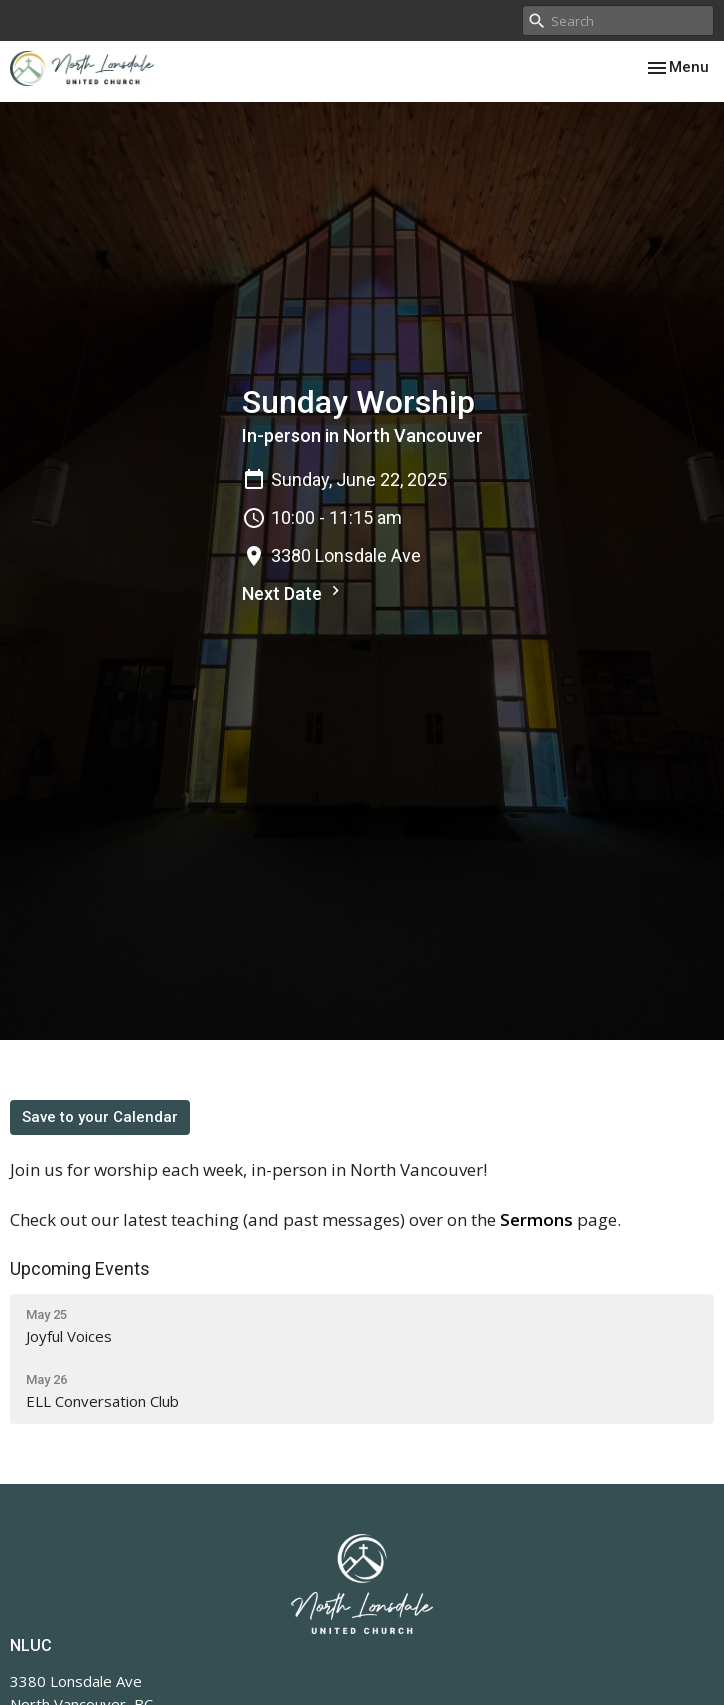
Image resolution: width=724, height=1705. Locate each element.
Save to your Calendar (100, 1117)
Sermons (536, 1219)
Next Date (293, 592)
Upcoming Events (80, 1268)
